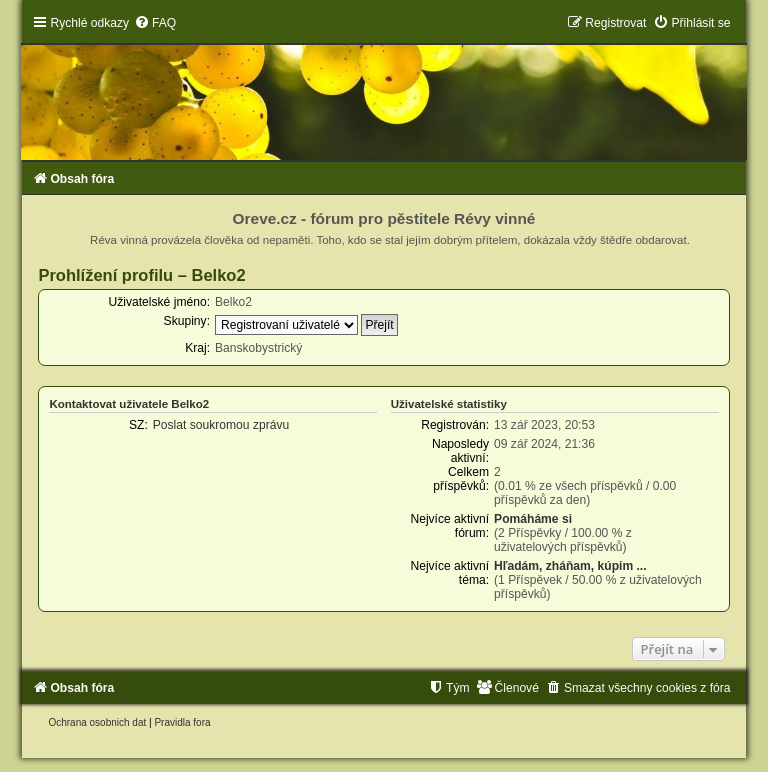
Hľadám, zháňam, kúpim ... (570, 566)
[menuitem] (155, 23)
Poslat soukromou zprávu (221, 425)
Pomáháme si (533, 519)
